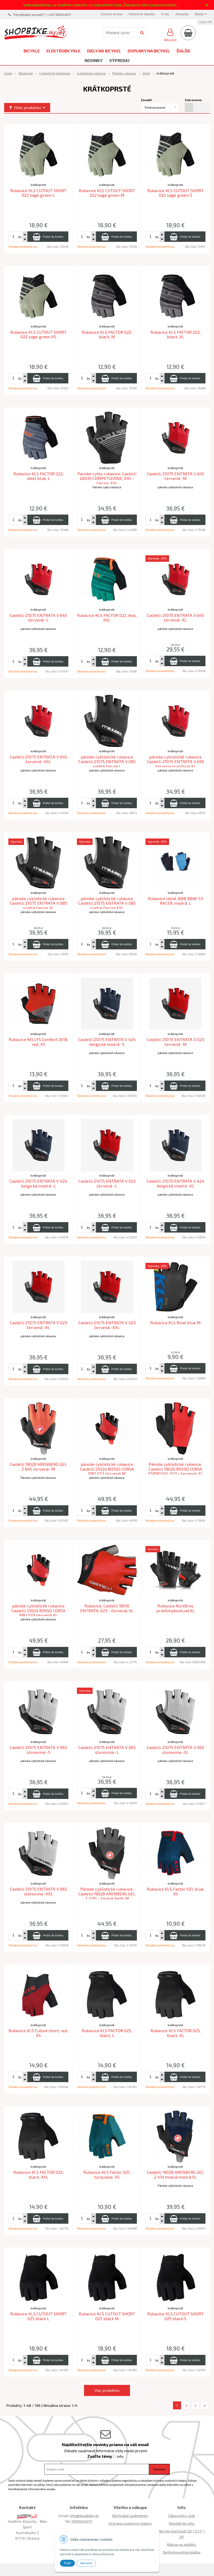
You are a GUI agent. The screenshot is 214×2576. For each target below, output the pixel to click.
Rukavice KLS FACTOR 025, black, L (107, 2033)
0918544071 (81, 2521)
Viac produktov (107, 2390)
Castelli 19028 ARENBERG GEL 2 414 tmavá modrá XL (175, 2174)
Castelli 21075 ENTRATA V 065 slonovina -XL (175, 1750)
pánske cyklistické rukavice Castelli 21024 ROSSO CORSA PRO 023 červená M (107, 1469)
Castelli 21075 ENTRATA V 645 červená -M (175, 476)
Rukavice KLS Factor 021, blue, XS (175, 1891)
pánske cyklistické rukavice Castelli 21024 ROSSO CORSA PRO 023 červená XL (38, 1610)
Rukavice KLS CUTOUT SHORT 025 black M (107, 2316)
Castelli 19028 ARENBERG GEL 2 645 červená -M (38, 1466)
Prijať (67, 2563)
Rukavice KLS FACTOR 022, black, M (107, 334)
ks (20, 237)
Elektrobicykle (63, 50)
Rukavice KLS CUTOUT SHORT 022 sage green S (175, 193)
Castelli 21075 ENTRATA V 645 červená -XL (175, 618)
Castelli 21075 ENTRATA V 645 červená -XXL (38, 759)
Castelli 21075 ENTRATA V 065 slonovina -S (38, 1750)
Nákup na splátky (181, 2544)
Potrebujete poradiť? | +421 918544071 (42, 14)
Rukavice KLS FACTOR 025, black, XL (175, 2033)
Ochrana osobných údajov (130, 2523)
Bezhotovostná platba (181, 2552)
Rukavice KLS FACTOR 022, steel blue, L (38, 476)
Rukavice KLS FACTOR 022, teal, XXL (107, 618)
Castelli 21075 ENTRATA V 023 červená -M (175, 1042)
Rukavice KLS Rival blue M (175, 1322)
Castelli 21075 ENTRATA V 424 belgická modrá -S (107, 1042)
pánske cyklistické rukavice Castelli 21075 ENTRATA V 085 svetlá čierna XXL (107, 903)
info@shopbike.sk (84, 2515)
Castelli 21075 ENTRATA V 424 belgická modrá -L (38, 1183)
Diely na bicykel (104, 50)
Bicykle (32, 50)
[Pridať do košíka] (47, 236)
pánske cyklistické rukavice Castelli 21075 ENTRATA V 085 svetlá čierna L (107, 761)
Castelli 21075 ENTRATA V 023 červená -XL (38, 1325)
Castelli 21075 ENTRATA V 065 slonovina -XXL (38, 1891)
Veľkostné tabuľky (142, 14)
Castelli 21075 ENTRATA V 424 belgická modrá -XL (175, 1183)
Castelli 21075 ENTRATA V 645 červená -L (38, 618)
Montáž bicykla (181, 2523)
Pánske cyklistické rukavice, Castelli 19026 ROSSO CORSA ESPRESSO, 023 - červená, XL (175, 1469)
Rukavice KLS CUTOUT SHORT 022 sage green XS (38, 334)
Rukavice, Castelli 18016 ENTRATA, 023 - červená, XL (107, 1608)
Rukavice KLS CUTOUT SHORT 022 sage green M (107, 193)
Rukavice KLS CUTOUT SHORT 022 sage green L (38, 193)
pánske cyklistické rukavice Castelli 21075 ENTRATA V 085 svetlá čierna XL (38, 903)
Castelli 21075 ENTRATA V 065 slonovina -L (107, 1750)
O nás (165, 14)
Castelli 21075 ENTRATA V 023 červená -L (107, 1183)
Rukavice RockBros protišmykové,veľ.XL (175, 1608)
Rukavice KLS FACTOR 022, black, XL (175, 334)
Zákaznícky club (181, 2515)
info (120, 2456)
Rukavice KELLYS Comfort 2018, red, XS (38, 1042)
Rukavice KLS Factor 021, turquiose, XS (106, 2174)
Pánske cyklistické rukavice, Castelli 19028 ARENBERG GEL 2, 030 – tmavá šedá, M (106, 1893)
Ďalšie (201, 14)
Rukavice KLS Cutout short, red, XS (38, 2033)
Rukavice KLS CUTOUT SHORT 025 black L (38, 2316)
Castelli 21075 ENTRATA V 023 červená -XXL (107, 1325)
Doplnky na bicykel (149, 50)
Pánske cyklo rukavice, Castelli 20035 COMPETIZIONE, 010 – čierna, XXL (107, 478)
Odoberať (159, 2469)
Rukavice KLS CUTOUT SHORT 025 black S (175, 2316)
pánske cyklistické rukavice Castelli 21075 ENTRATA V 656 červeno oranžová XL (175, 761)
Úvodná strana (111, 14)
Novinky (94, 60)
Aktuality (182, 14)
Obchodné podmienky (130, 2515)
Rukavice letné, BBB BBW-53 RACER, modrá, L (175, 901)
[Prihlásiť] (170, 34)
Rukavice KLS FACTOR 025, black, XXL (38, 2174)
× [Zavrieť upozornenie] (207, 4)
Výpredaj (119, 60)
